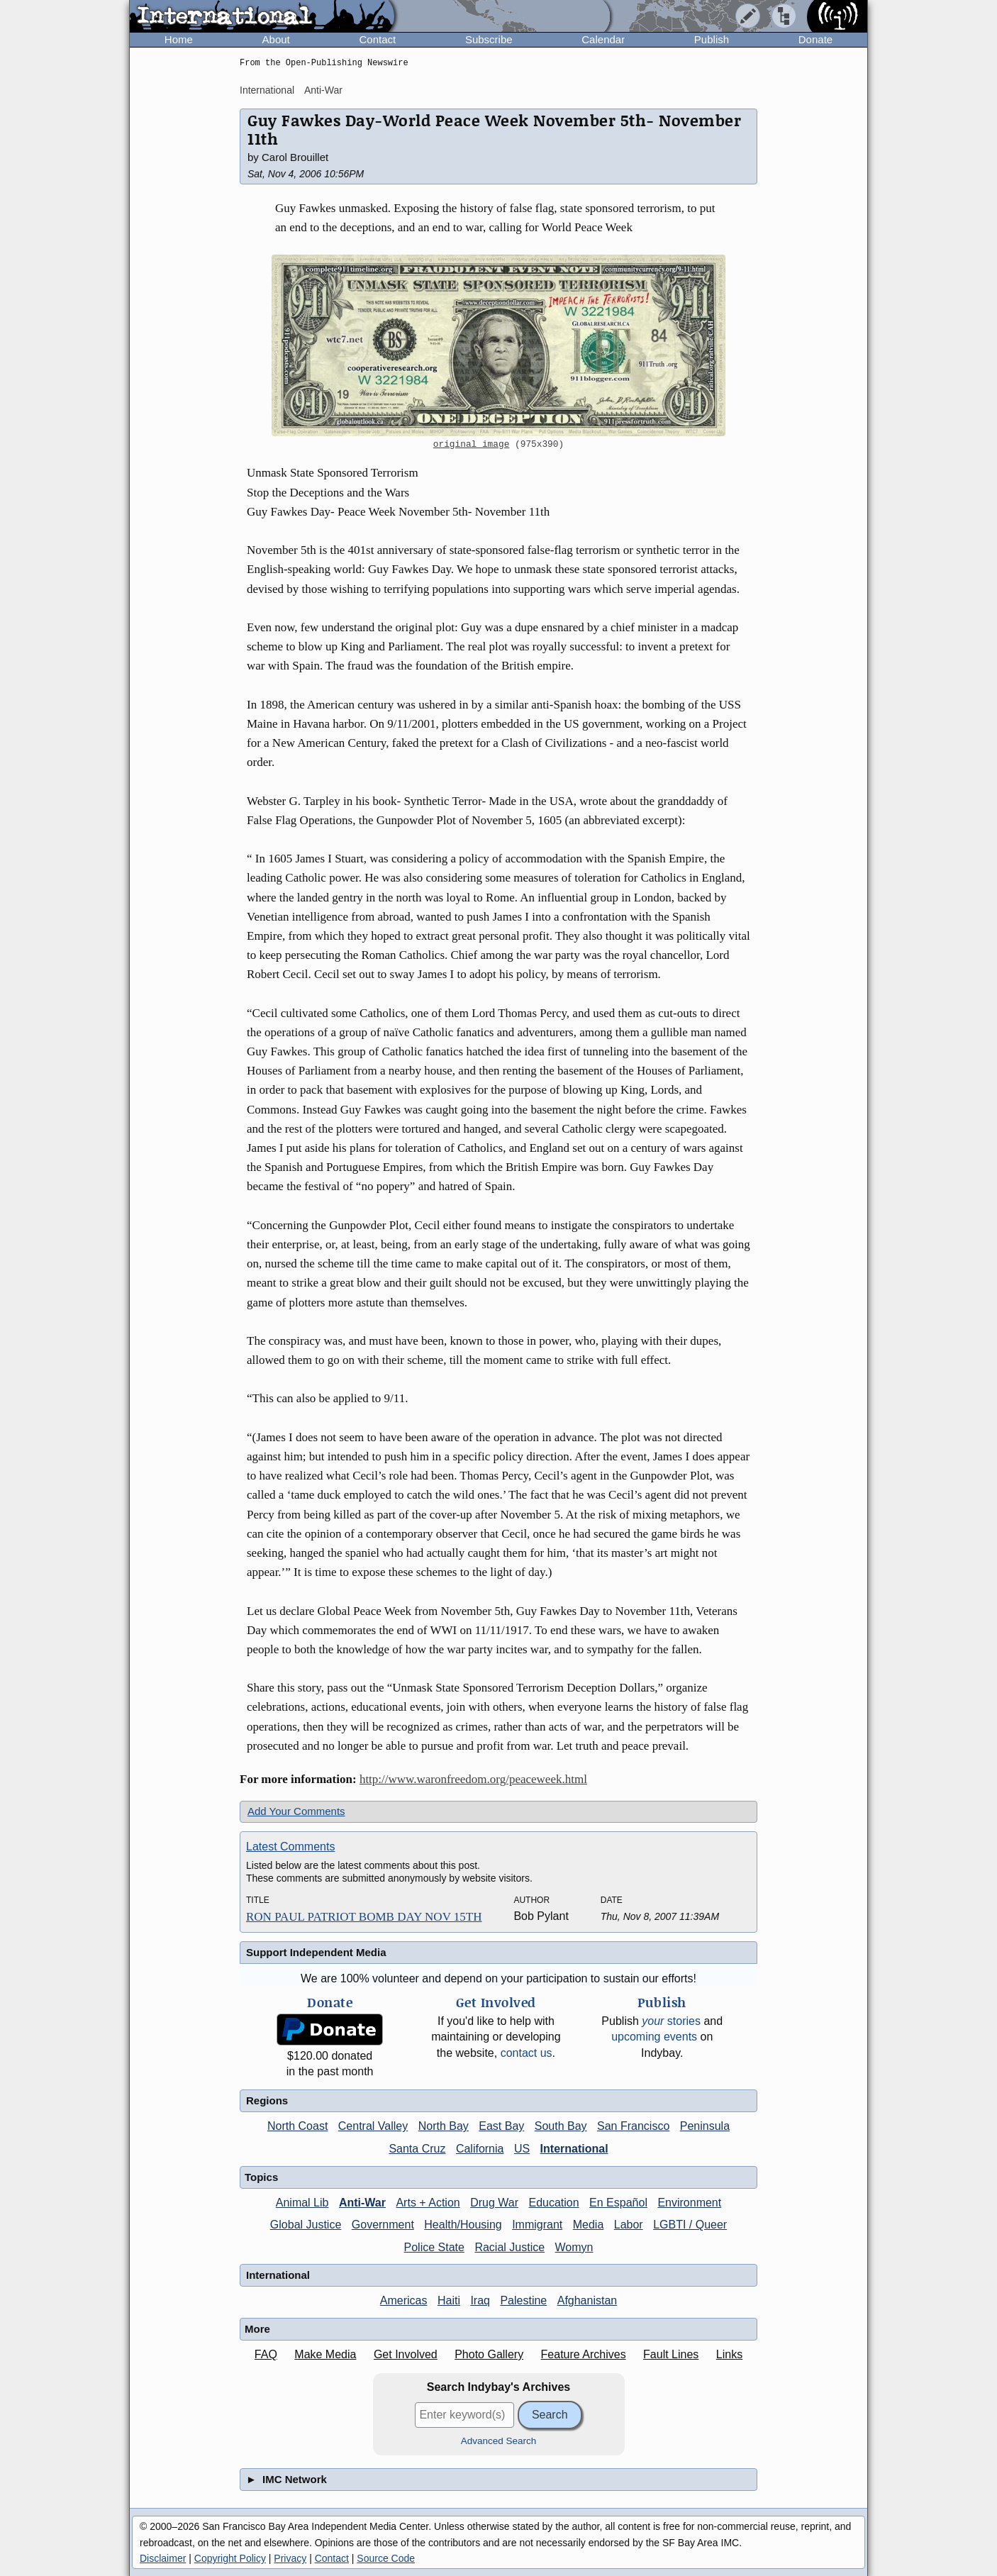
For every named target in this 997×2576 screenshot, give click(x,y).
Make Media (325, 2354)
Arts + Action (427, 2203)
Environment (689, 2203)
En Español (618, 2203)
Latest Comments (290, 1847)
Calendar (603, 39)
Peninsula (705, 2126)
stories (671, 2021)
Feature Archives (583, 2354)
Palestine (523, 2300)
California (480, 2149)
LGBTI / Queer (690, 2225)
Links (729, 2354)
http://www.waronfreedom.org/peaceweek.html (473, 1779)
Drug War (494, 2203)
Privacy (290, 2558)
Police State (434, 2247)
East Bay (501, 2126)
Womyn (574, 2247)
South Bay (561, 2126)
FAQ (266, 2354)
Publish (711, 39)
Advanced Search (499, 2441)
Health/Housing (462, 2225)
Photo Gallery (489, 2354)
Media (588, 2225)
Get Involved (406, 2354)
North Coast (297, 2126)
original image (471, 444)
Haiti (449, 2300)
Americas (404, 2300)
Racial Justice (509, 2247)
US (522, 2149)
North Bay (443, 2126)
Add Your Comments (296, 1811)
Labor (628, 2225)
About (276, 39)
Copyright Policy (230, 2558)
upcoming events (654, 2037)
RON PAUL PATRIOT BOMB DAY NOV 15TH (364, 1916)
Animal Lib (302, 2203)
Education (553, 2203)
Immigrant (537, 2225)
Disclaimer (163, 2558)
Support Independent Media (316, 1952)
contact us (526, 2053)
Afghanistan (587, 2300)
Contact (377, 39)
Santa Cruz (417, 2149)
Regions (267, 2100)
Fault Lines (670, 2354)
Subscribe (489, 39)
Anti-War (323, 90)
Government (383, 2225)
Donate (815, 39)
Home (179, 39)
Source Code (386, 2558)
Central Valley (373, 2126)
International (267, 90)
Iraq (480, 2300)
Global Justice (306, 2225)
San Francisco (633, 2126)
